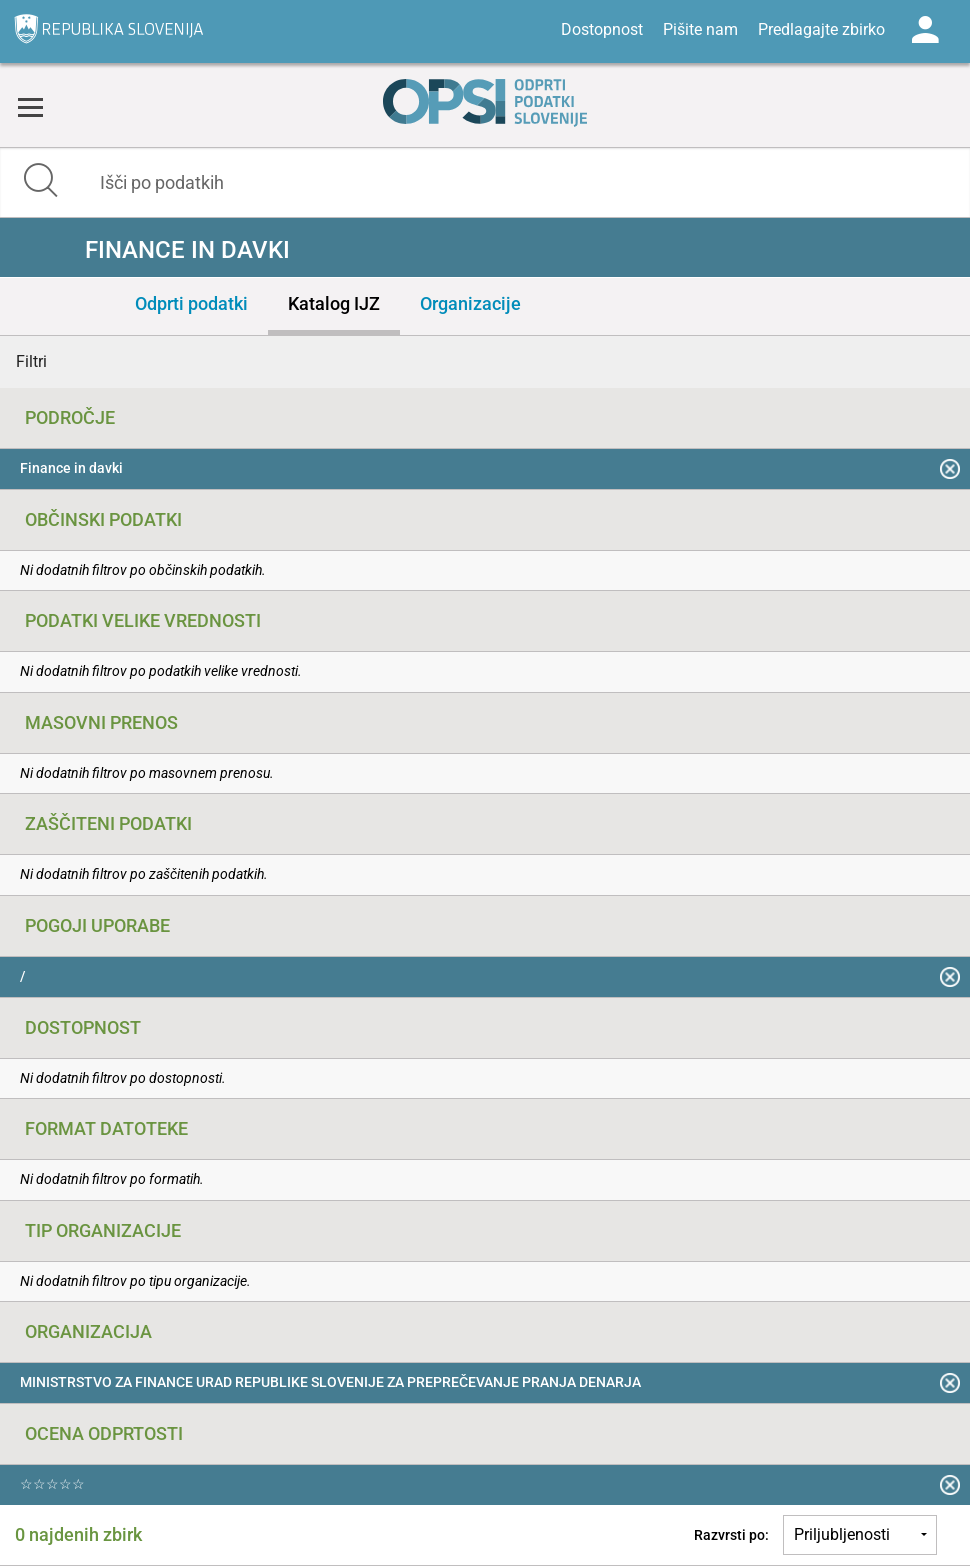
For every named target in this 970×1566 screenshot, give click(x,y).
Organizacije (470, 303)
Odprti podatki (191, 303)
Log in (925, 30)
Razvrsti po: (731, 1535)
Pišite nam (700, 29)
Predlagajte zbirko (821, 29)
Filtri (31, 361)
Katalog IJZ (334, 303)
